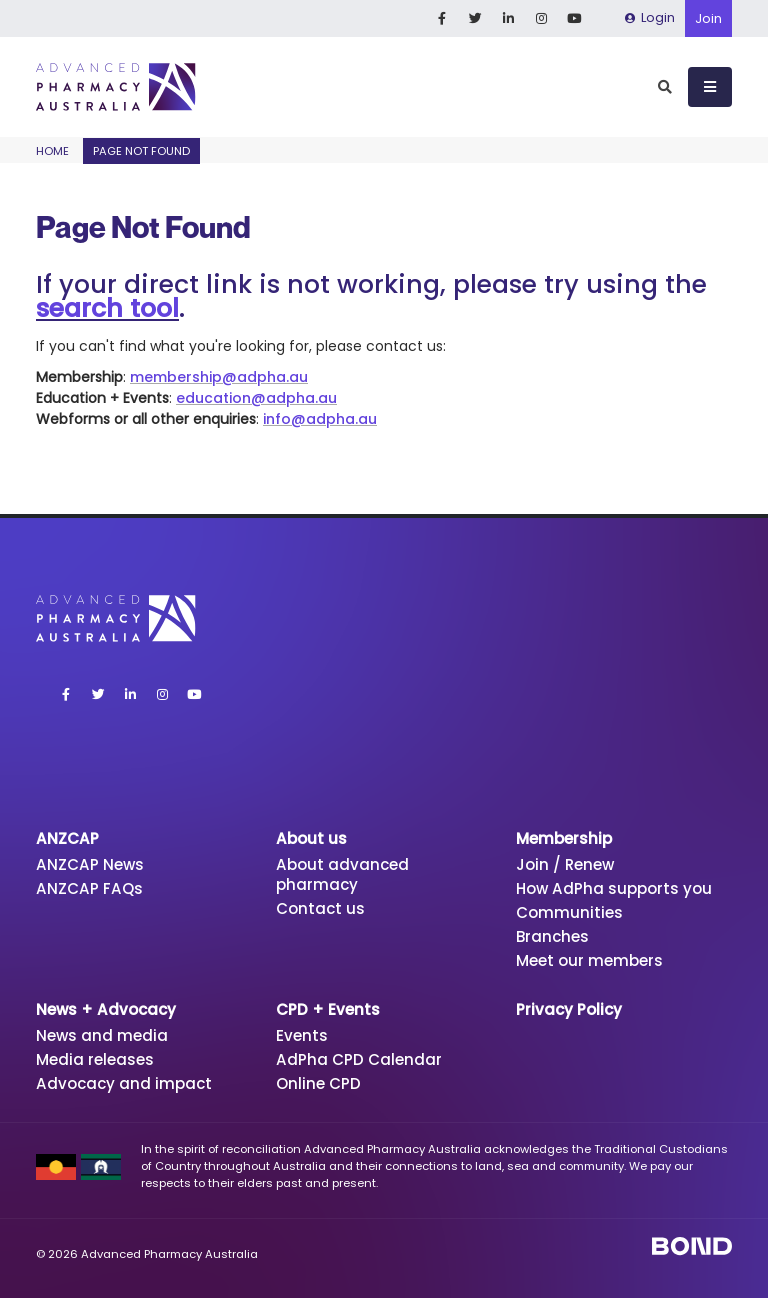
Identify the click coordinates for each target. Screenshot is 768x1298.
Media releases (95, 1059)
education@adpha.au (256, 398)
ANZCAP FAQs (89, 888)
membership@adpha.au (219, 377)
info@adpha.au (320, 419)
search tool (107, 308)
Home (52, 151)
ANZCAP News (90, 864)
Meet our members (589, 960)
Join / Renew (565, 864)
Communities (569, 912)
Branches (552, 936)
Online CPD (318, 1083)
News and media (102, 1035)
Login (650, 17)
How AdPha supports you (614, 888)
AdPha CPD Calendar (359, 1059)
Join (708, 18)
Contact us (320, 908)
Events (302, 1035)
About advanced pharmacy (342, 874)
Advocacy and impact (124, 1083)
